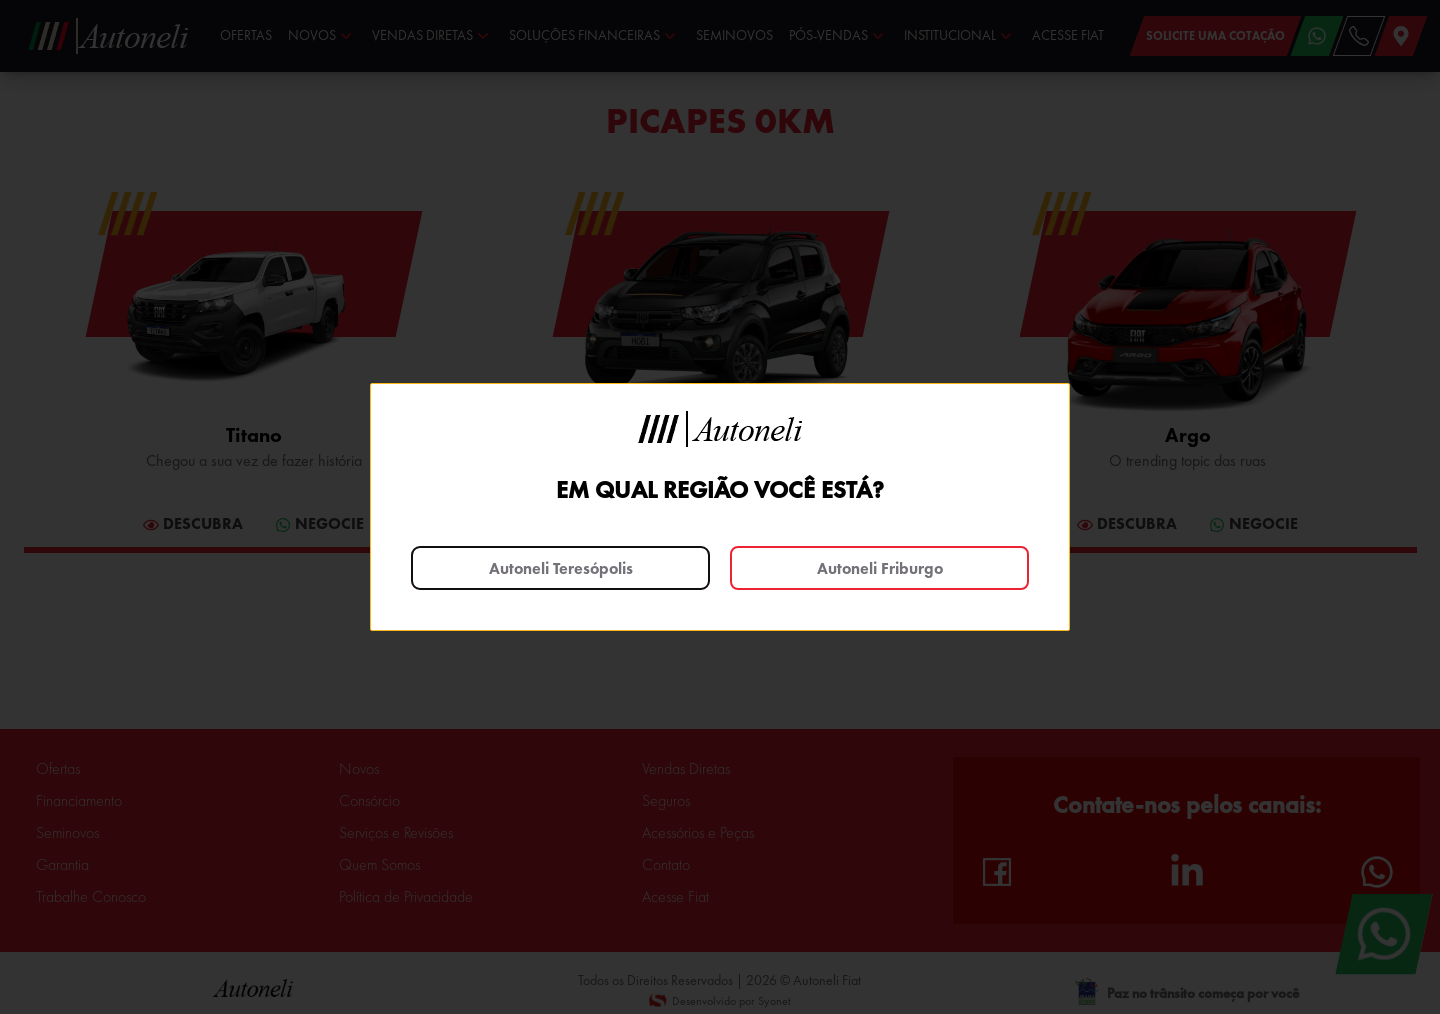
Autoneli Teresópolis (561, 568)
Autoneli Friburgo (880, 568)
